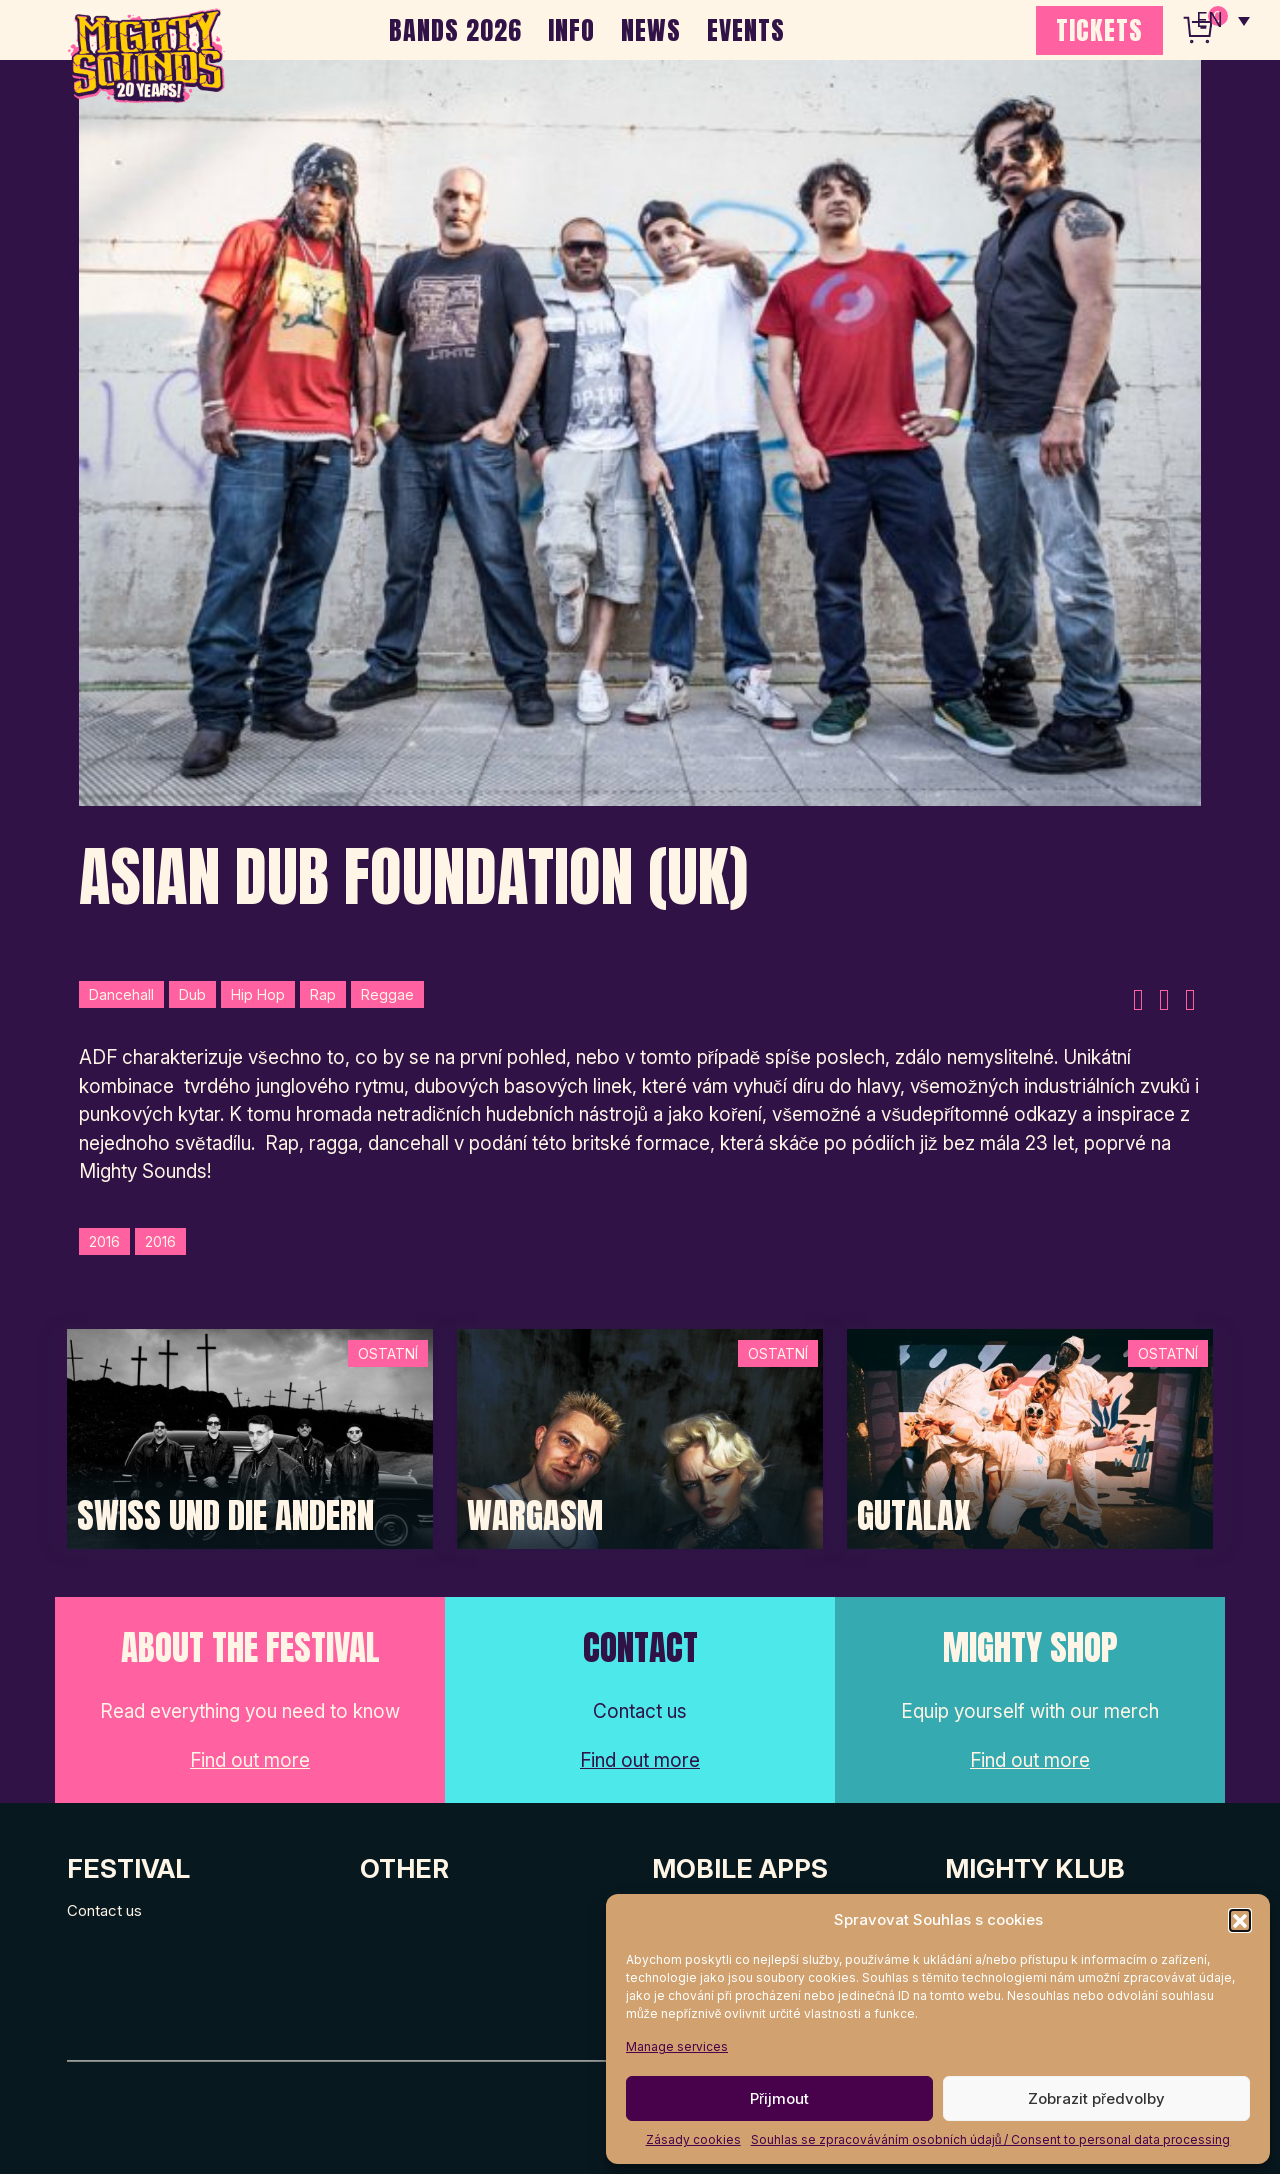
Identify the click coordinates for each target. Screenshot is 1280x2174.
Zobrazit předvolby (1096, 2098)
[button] (1240, 1920)
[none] (1223, 20)
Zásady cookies (693, 2139)
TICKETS (1099, 30)
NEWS (651, 30)
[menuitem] (1223, 20)
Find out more (250, 1760)
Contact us (104, 1910)
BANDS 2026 (455, 30)
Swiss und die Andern (225, 1516)
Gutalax (914, 1516)
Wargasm (535, 1516)
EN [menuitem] (1210, 20)
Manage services (677, 2046)
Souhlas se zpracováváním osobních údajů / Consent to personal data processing (991, 2139)
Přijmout (779, 2098)
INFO (571, 30)
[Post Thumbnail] (250, 1437)
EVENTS (746, 30)
